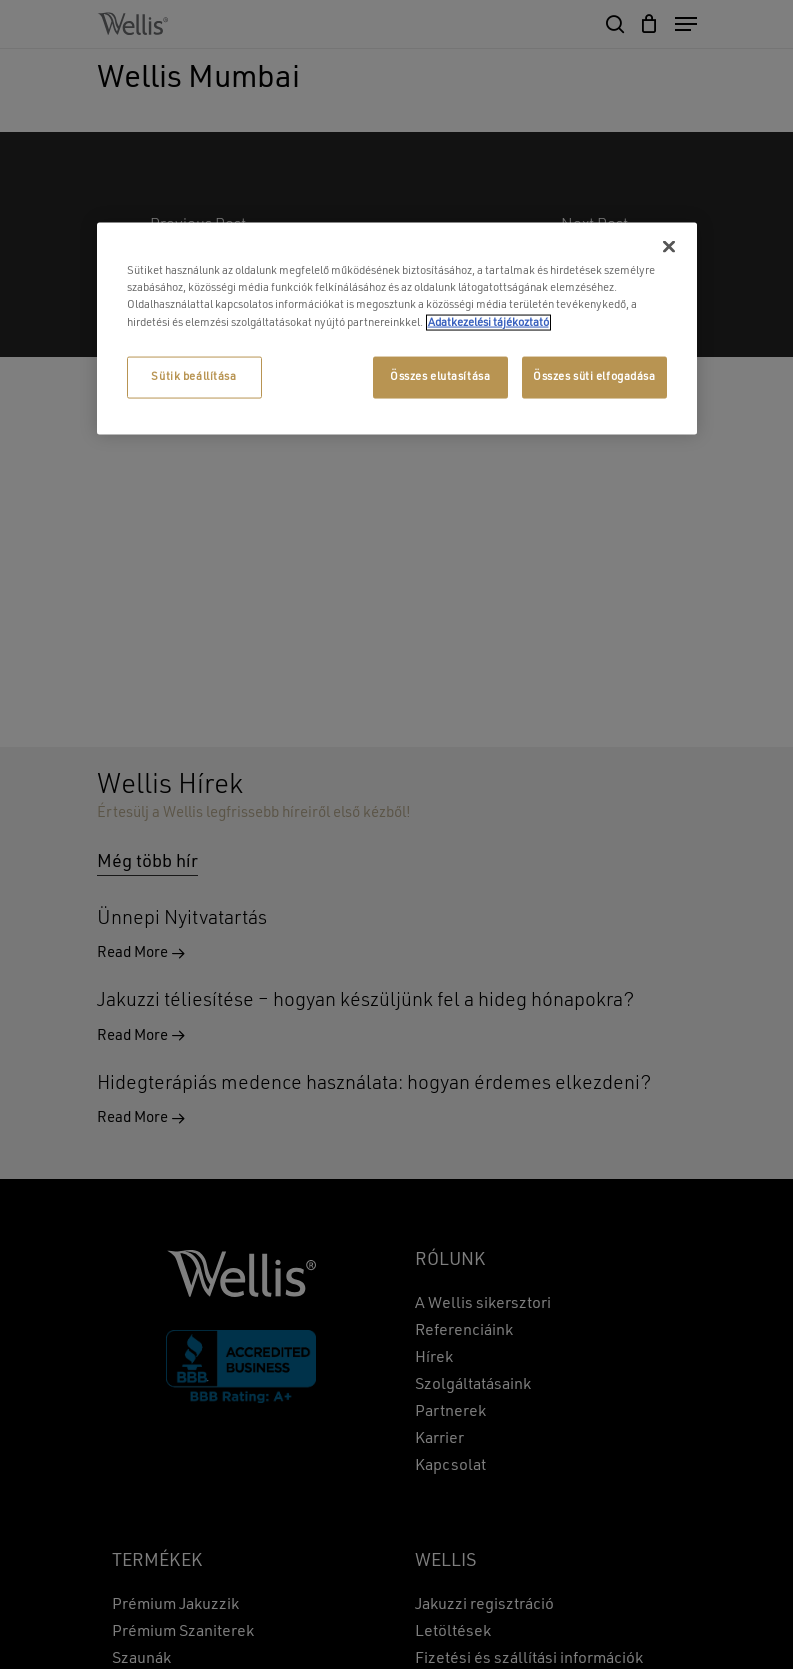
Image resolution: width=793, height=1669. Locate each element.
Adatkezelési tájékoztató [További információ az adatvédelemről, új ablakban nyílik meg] (488, 322)
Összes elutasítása (440, 376)
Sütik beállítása (193, 376)
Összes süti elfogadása (594, 376)
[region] (397, 328)
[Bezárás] (669, 247)
